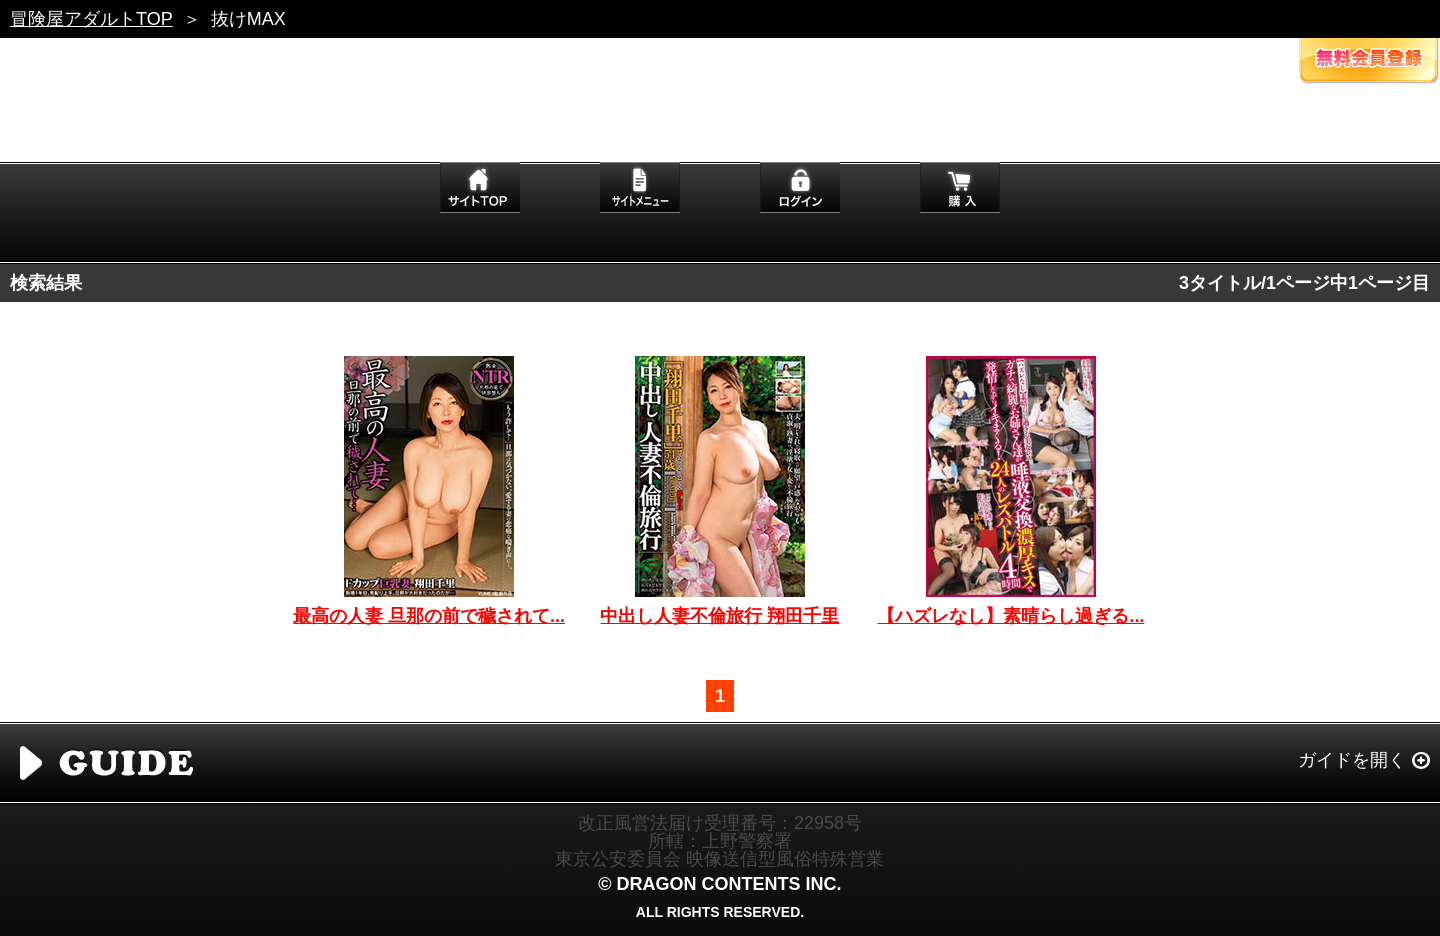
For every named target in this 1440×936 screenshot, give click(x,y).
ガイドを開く (1352, 760)
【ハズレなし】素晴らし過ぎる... (1010, 616)
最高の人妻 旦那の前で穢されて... (429, 616)
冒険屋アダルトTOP (91, 19)
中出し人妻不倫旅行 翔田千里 (719, 616)
